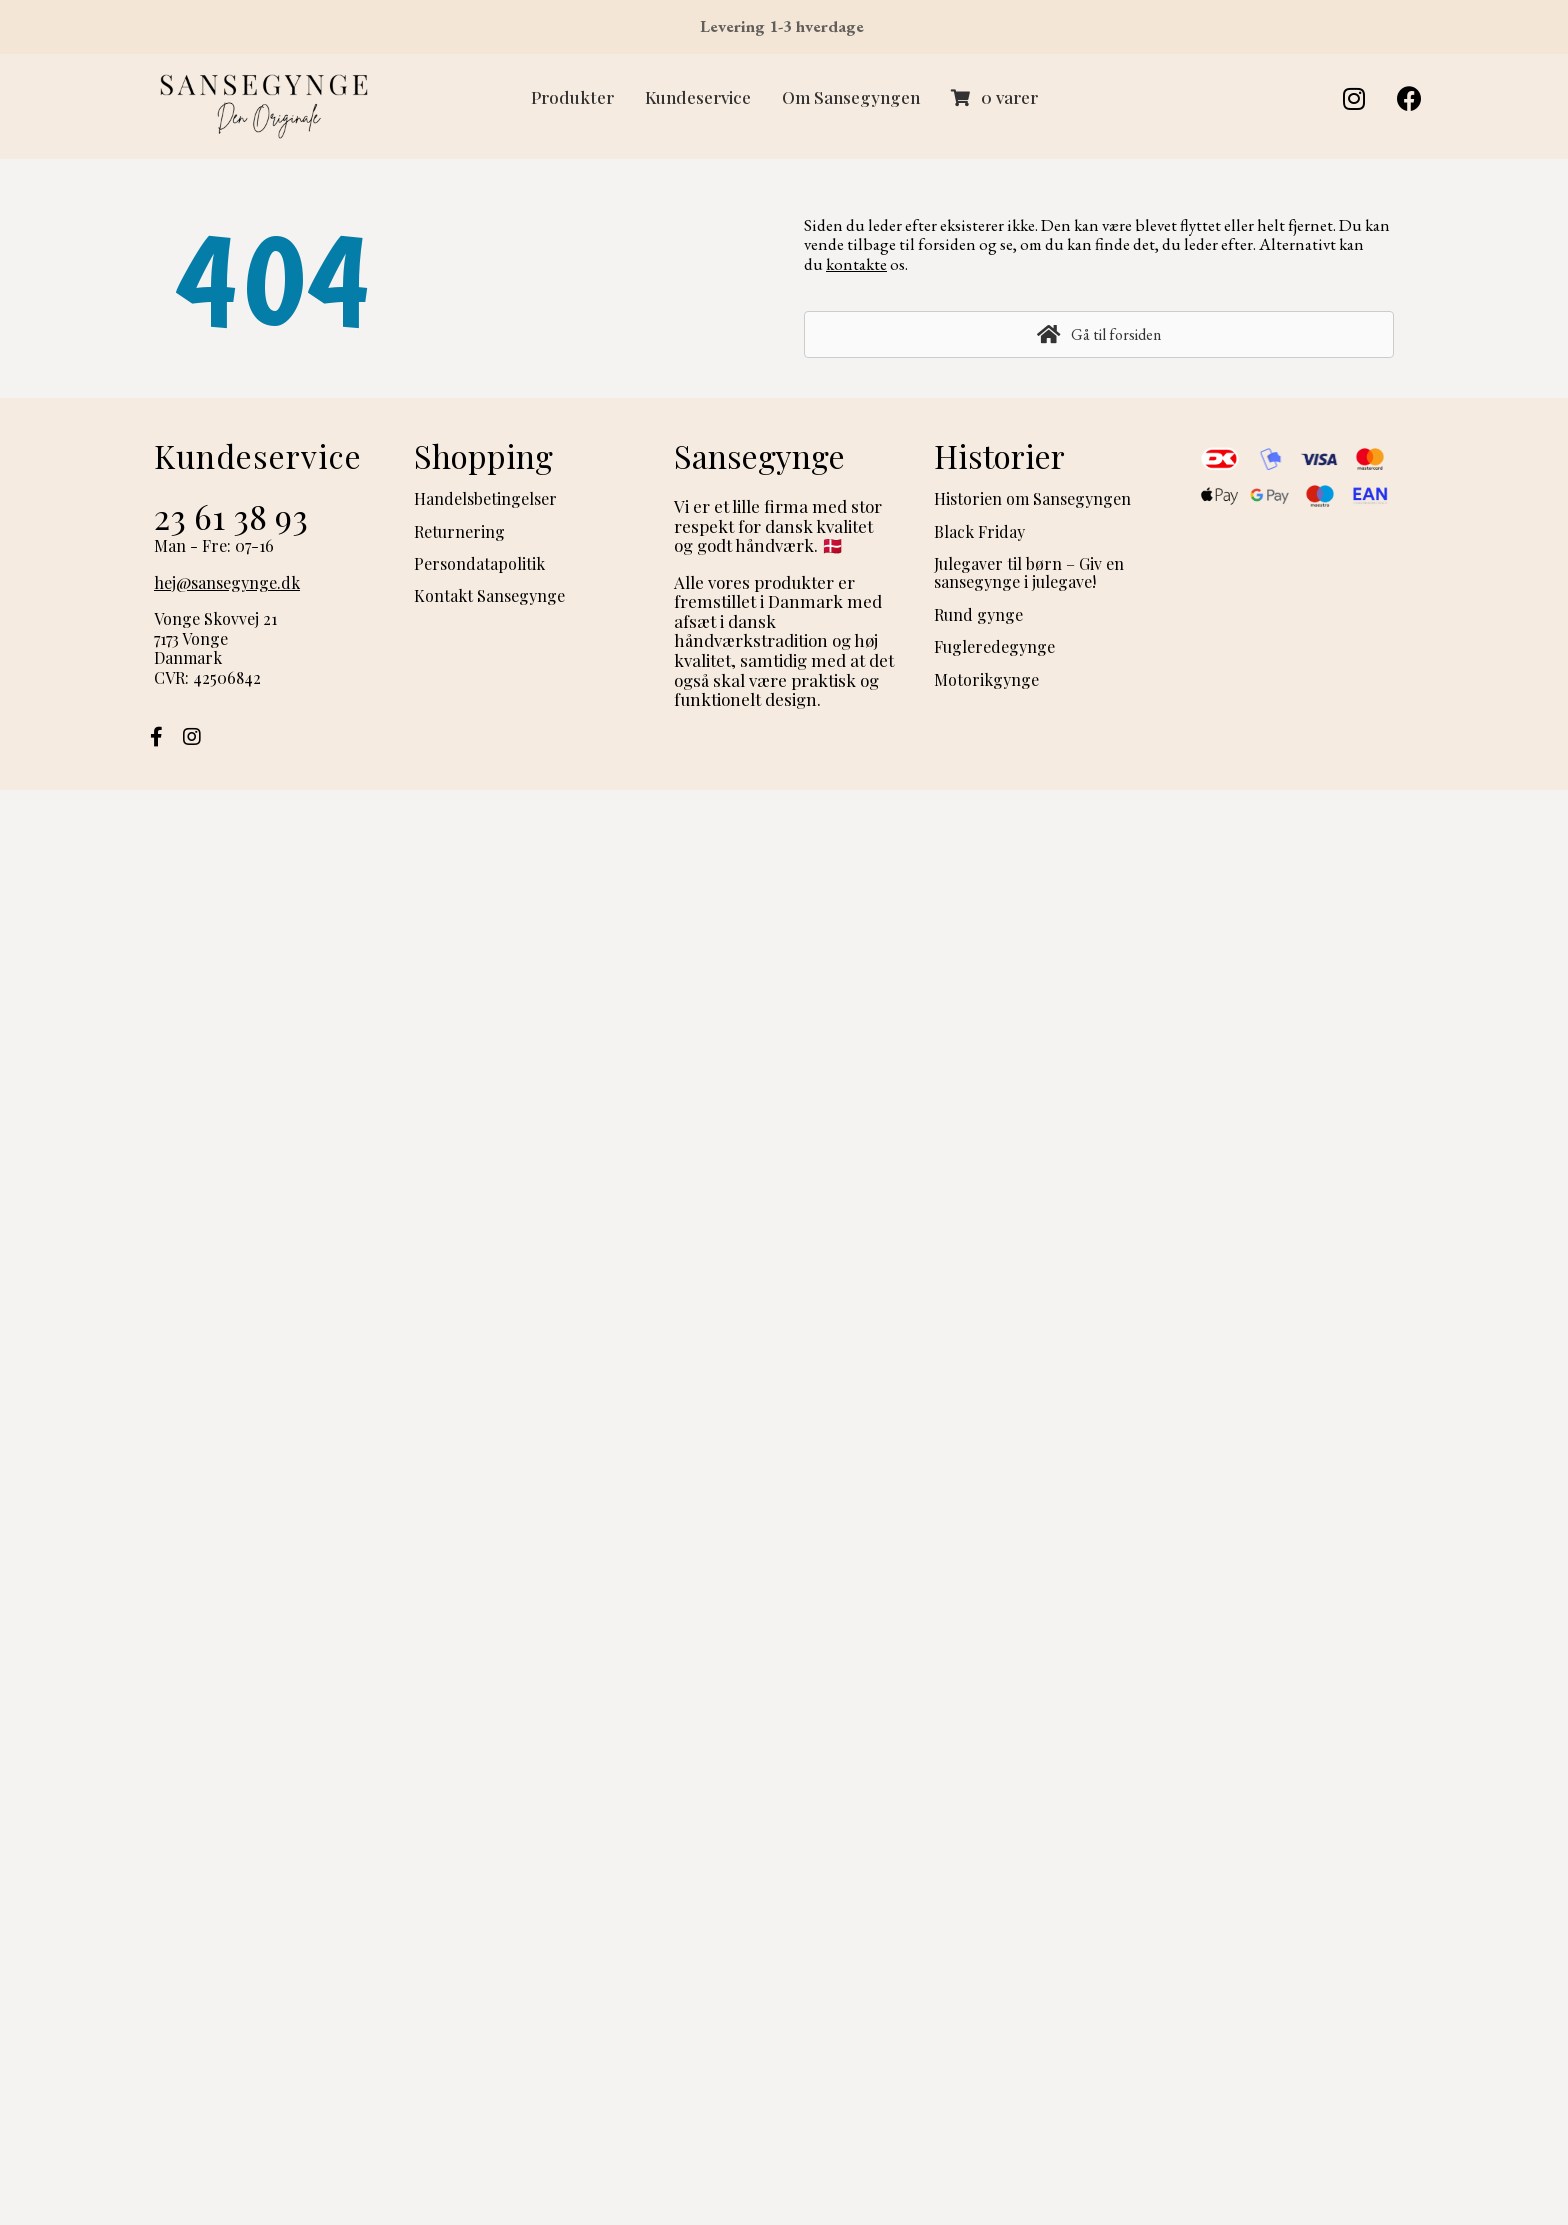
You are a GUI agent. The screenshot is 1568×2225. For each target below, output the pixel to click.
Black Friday (979, 531)
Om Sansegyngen (851, 97)
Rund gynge (978, 614)
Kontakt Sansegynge (489, 595)
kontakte (856, 264)
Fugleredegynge (994, 646)
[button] (1354, 99)
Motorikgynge (986, 679)
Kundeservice (698, 97)
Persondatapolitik (479, 563)
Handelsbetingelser (485, 498)
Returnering (459, 531)
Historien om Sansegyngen (1032, 498)
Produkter (572, 97)
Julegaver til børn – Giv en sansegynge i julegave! (1029, 572)
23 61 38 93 (231, 516)
